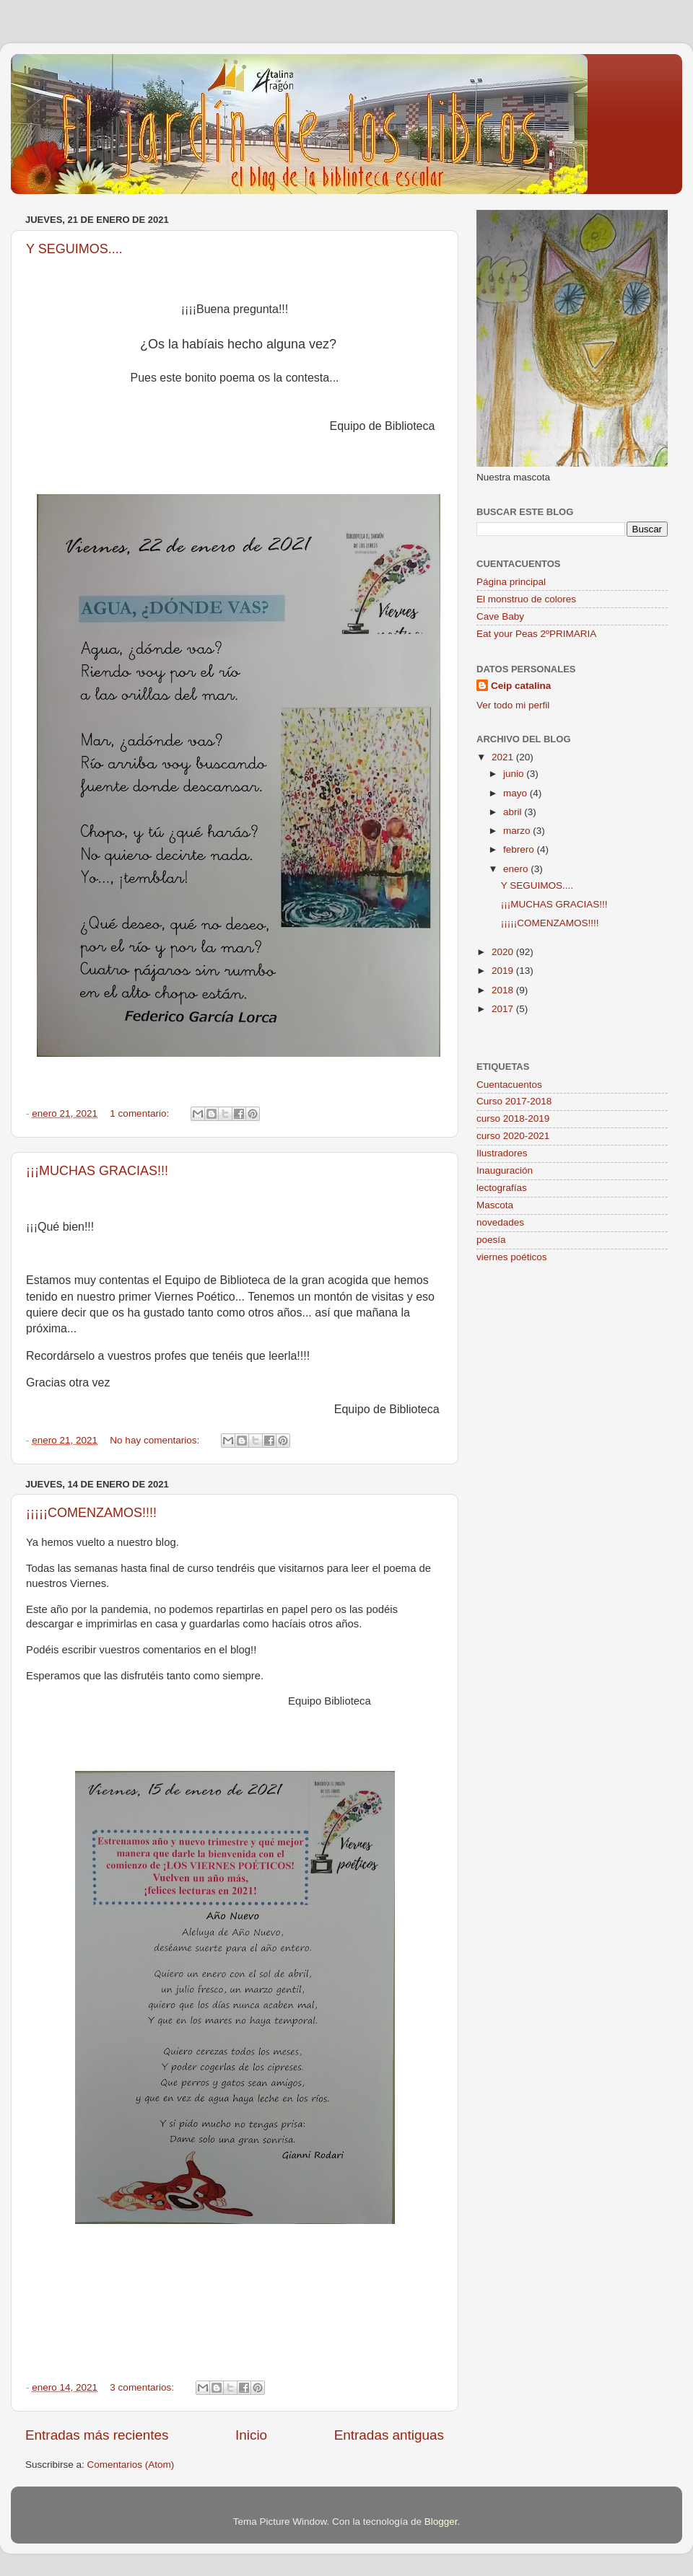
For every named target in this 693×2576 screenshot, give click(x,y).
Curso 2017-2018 (514, 1101)
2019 (504, 970)
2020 (504, 951)
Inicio (251, 2435)
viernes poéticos (511, 1257)
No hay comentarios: (156, 1440)
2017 (504, 1008)
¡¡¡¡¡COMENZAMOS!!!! (91, 1512)
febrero (520, 849)
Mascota (494, 1205)
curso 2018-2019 (512, 1118)
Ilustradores (502, 1153)
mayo (516, 793)
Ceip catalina (521, 685)
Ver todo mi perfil (512, 705)
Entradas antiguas (389, 2435)
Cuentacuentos (509, 1084)
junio (514, 773)
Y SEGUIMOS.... (74, 249)
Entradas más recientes (96, 2435)
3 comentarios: (143, 2387)
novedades (500, 1222)
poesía (491, 1239)
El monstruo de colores (526, 599)
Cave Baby (500, 616)
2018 (504, 990)
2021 (504, 757)
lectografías (501, 1187)
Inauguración (504, 1170)
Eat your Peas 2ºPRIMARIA (536, 633)
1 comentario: (141, 1113)
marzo (518, 830)
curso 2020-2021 (512, 1135)
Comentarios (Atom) (131, 2464)
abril (513, 811)
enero (517, 868)
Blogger (441, 2521)
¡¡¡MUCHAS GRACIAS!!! (97, 1171)
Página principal (511, 581)
